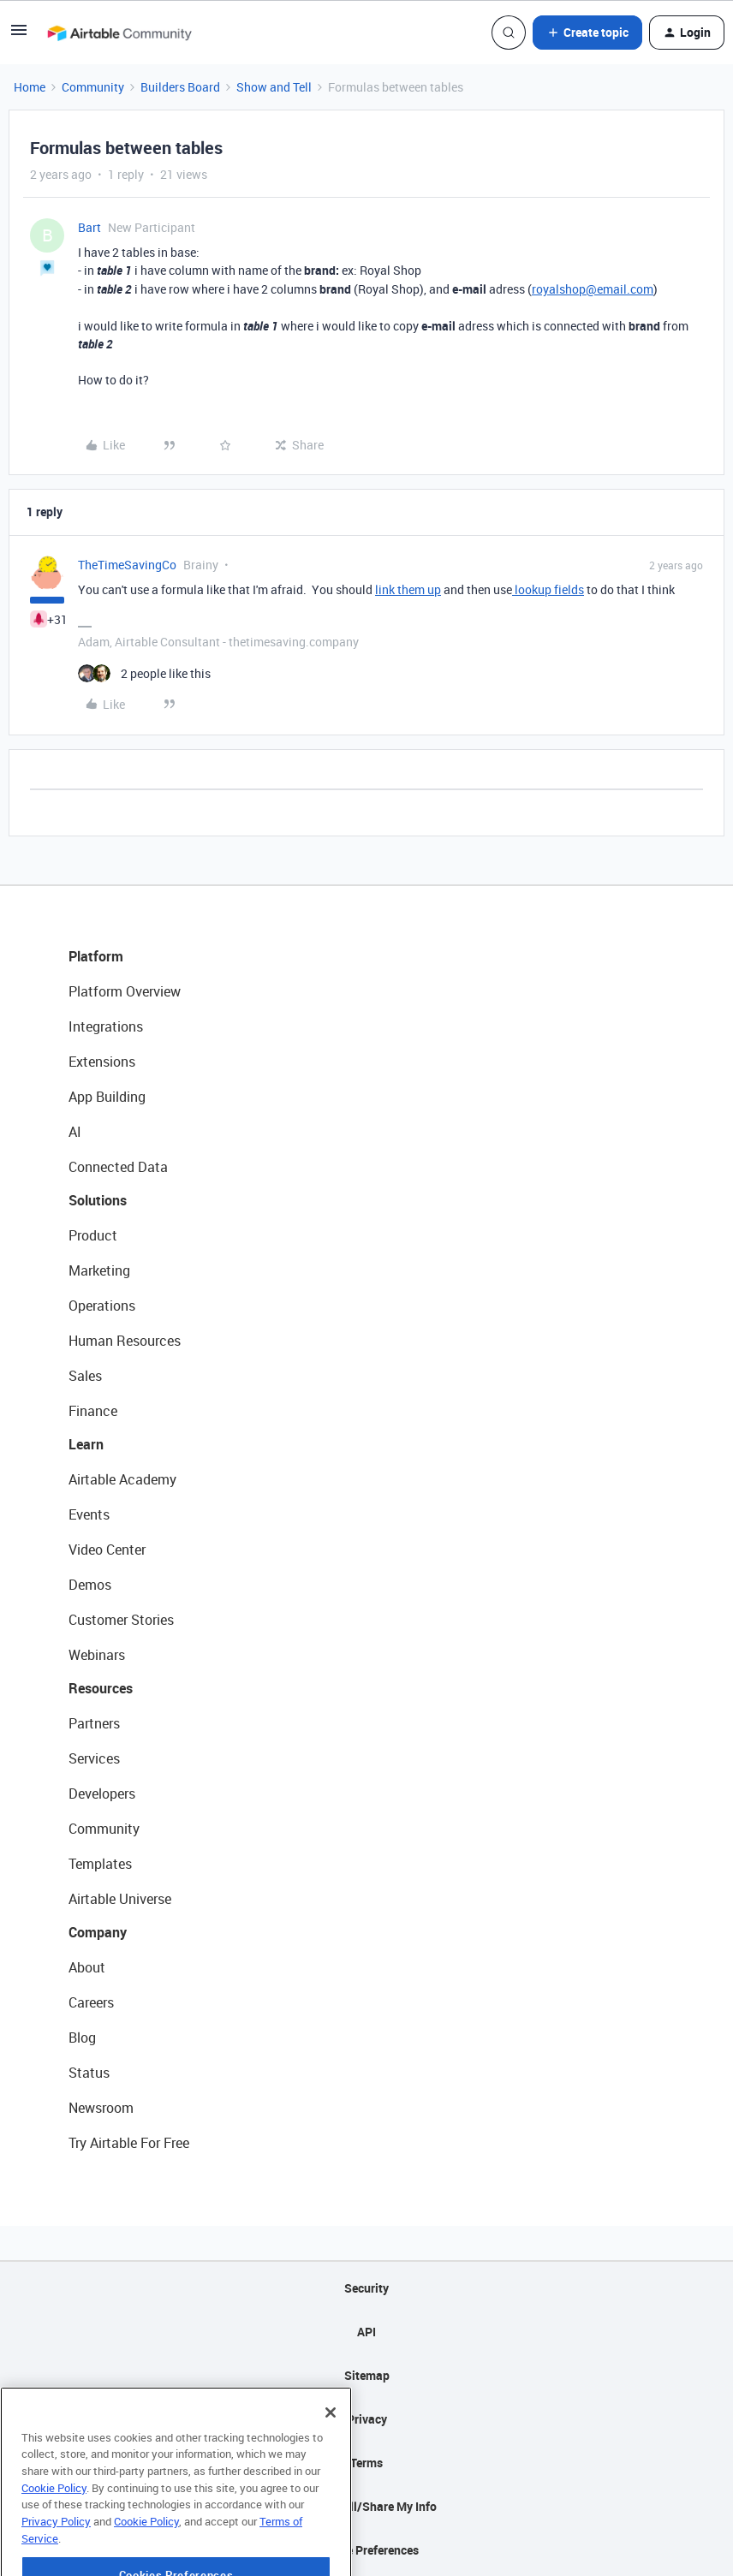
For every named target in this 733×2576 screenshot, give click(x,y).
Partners (94, 1723)
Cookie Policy (53, 2534)
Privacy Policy (56, 2567)
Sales (85, 1375)
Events (89, 1514)
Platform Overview (125, 991)
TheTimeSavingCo (127, 564)
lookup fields (548, 589)
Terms (366, 2462)
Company (98, 1932)
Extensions (102, 1061)
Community (93, 87)
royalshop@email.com (592, 289)
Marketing (99, 1270)
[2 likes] (144, 673)
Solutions (98, 1200)
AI (75, 1131)
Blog (82, 2037)
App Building (107, 1096)
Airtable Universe (120, 1898)
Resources (101, 1688)
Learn (86, 1444)
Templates (100, 1863)
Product (93, 1235)
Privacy (367, 2419)
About (87, 1967)
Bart (89, 227)
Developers (102, 1793)
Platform (96, 956)
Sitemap (367, 2375)
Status (89, 2072)
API (366, 2331)
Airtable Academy (122, 1479)
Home (29, 87)
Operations (102, 1305)
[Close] (330, 2459)
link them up (408, 589)
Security (366, 2288)
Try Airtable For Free (129, 2142)
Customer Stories (121, 1619)
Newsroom (101, 2107)
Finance (93, 1410)
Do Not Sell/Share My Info (367, 2506)
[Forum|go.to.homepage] (119, 32)
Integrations (106, 1026)
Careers (91, 2002)
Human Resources (125, 1340)
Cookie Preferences (367, 2550)
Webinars (97, 1654)
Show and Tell (274, 87)
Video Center (107, 1549)
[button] (19, 35)
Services (94, 1758)
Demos (90, 1584)
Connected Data (118, 1166)
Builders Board (180, 87)
